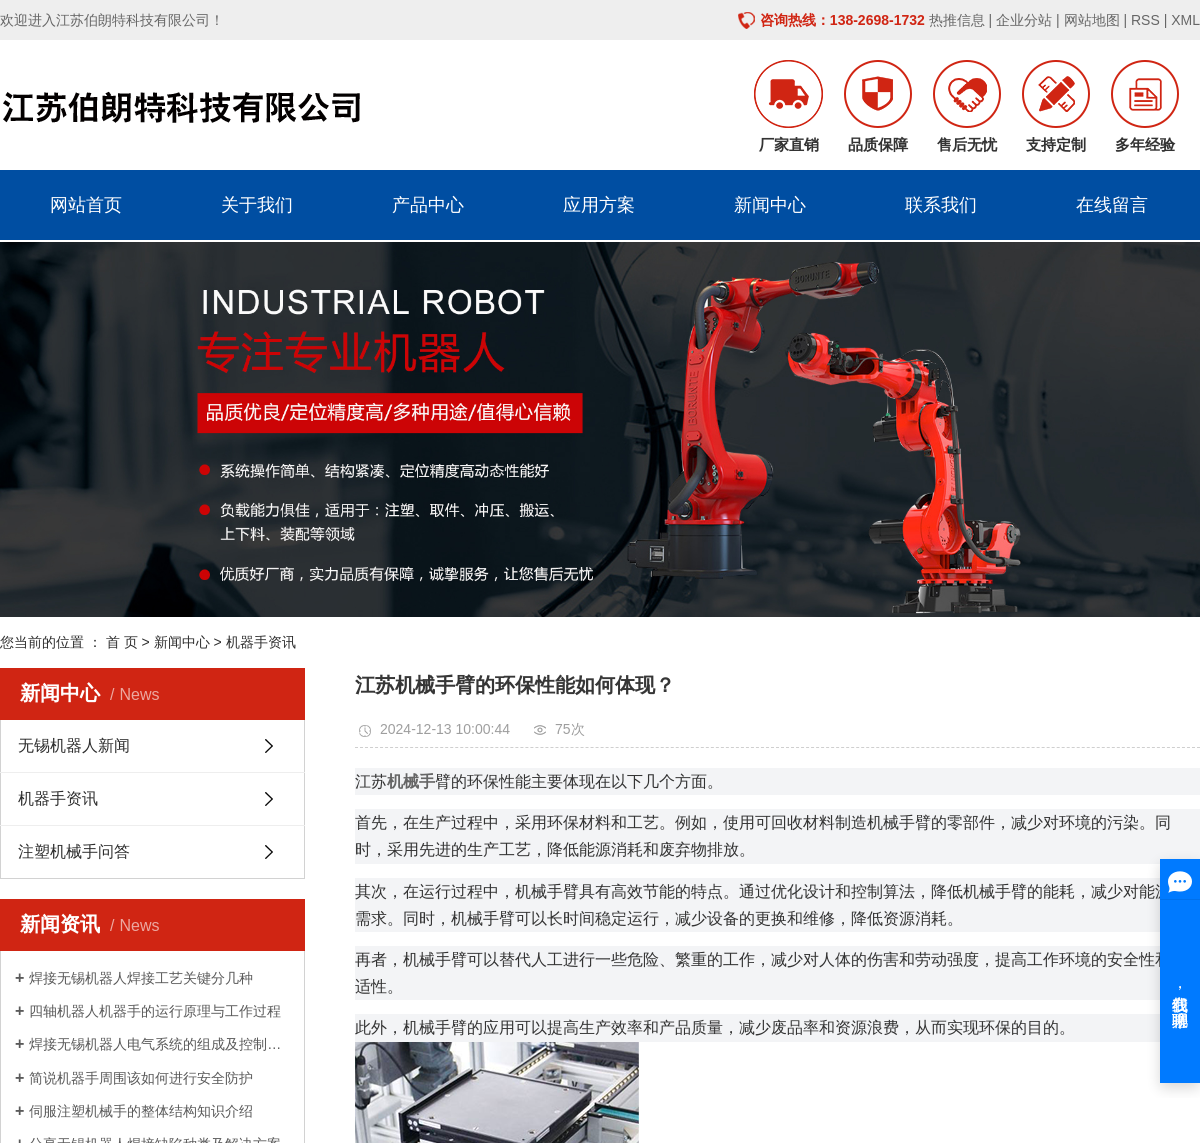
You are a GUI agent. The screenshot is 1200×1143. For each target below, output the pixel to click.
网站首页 (86, 205)
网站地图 (1092, 20)
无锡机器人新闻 (74, 745)
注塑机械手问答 (74, 851)
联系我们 (941, 205)
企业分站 (1024, 20)
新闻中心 (770, 205)
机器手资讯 (261, 642)
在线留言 (1112, 205)
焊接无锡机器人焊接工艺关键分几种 (141, 978)
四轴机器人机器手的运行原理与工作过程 (155, 1011)
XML (1185, 20)
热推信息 (957, 20)
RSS (1145, 20)
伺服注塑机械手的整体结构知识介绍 (141, 1111)
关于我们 (257, 205)
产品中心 (428, 205)
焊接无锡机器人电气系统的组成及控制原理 (159, 1044)
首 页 (122, 642)
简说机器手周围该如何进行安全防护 (141, 1078)
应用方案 (599, 205)
